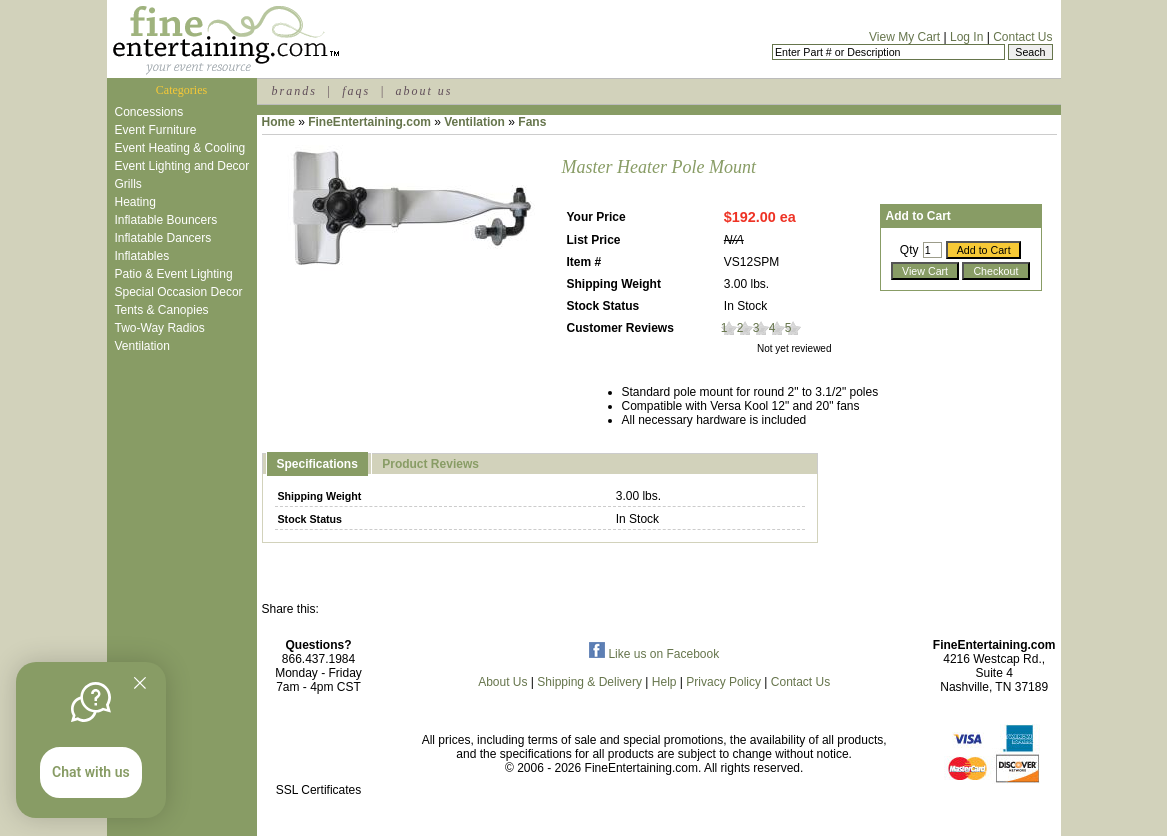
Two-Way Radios (160, 328)
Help (664, 682)
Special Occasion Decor (179, 292)
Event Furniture (156, 130)
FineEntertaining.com (369, 122)
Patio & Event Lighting (174, 274)
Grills (128, 184)
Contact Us (1022, 37)
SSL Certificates (319, 790)
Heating (135, 202)
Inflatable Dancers (163, 238)
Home (278, 122)
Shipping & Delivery (589, 682)
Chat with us (91, 772)
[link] (319, 747)
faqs (356, 91)
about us (423, 91)
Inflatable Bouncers (166, 220)
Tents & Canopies (162, 310)
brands (294, 91)
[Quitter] (140, 683)
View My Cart (904, 37)
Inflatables (142, 256)
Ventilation (142, 346)
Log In (966, 37)
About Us (502, 682)
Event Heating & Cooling (180, 148)
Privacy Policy (723, 682)
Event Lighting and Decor (182, 166)
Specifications (317, 464)
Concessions (149, 112)
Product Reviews (430, 464)
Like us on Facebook (654, 654)
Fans (532, 122)
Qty (909, 250)
